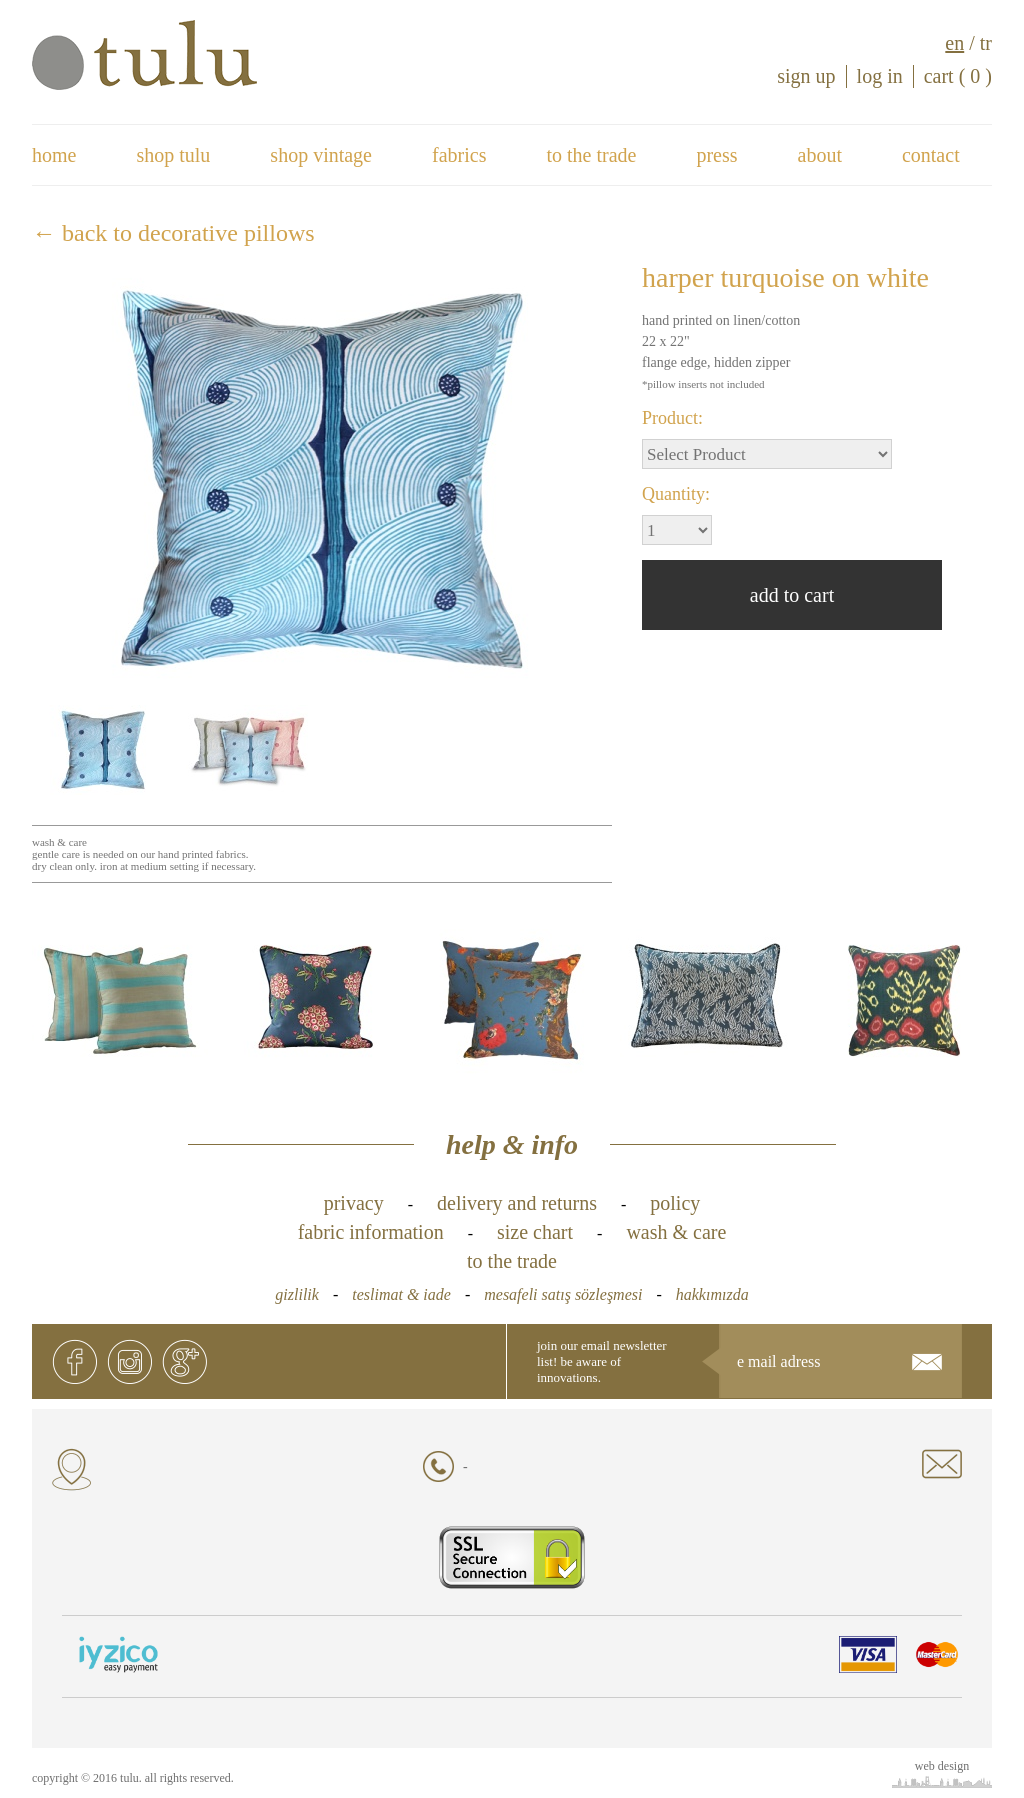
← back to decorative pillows (173, 233)
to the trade (591, 155)
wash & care (676, 1232)
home (54, 155)
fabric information (371, 1232)
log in (880, 76)
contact (931, 155)
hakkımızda (712, 1294)
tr (986, 43)
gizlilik (297, 1294)
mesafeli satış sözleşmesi (563, 1294)
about (820, 155)
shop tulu (173, 155)
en (954, 43)
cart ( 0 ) (958, 76)
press (716, 155)
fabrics (459, 155)
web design (942, 1766)
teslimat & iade (401, 1294)
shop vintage (321, 155)
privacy (354, 1203)
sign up (806, 76)
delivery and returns (517, 1203)
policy (675, 1203)
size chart (535, 1232)
